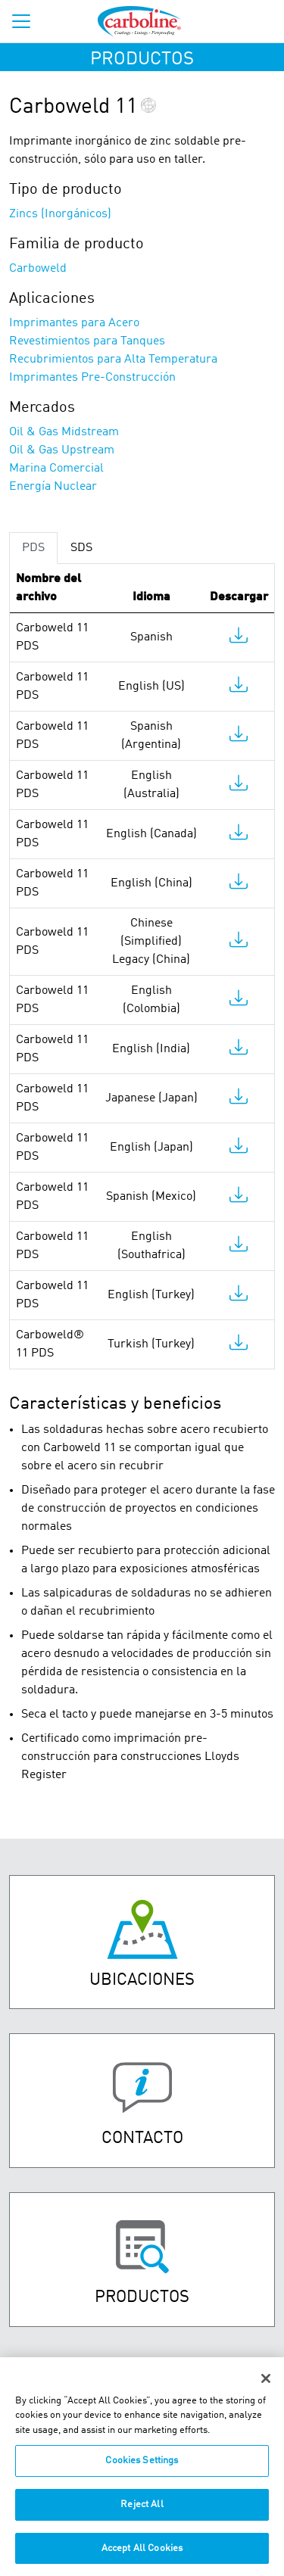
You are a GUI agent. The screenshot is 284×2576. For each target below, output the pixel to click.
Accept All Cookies (142, 2557)
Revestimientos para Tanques (87, 341)
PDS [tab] (33, 548)
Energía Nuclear (53, 487)
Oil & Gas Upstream (61, 450)
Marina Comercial (56, 469)
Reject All (141, 2513)
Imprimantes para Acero (74, 323)
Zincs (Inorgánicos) (60, 214)
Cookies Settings (141, 2470)
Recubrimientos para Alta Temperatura (113, 360)
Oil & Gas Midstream (64, 432)
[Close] (265, 2386)
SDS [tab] (81, 548)
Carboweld (38, 269)
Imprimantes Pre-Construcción (92, 378)
